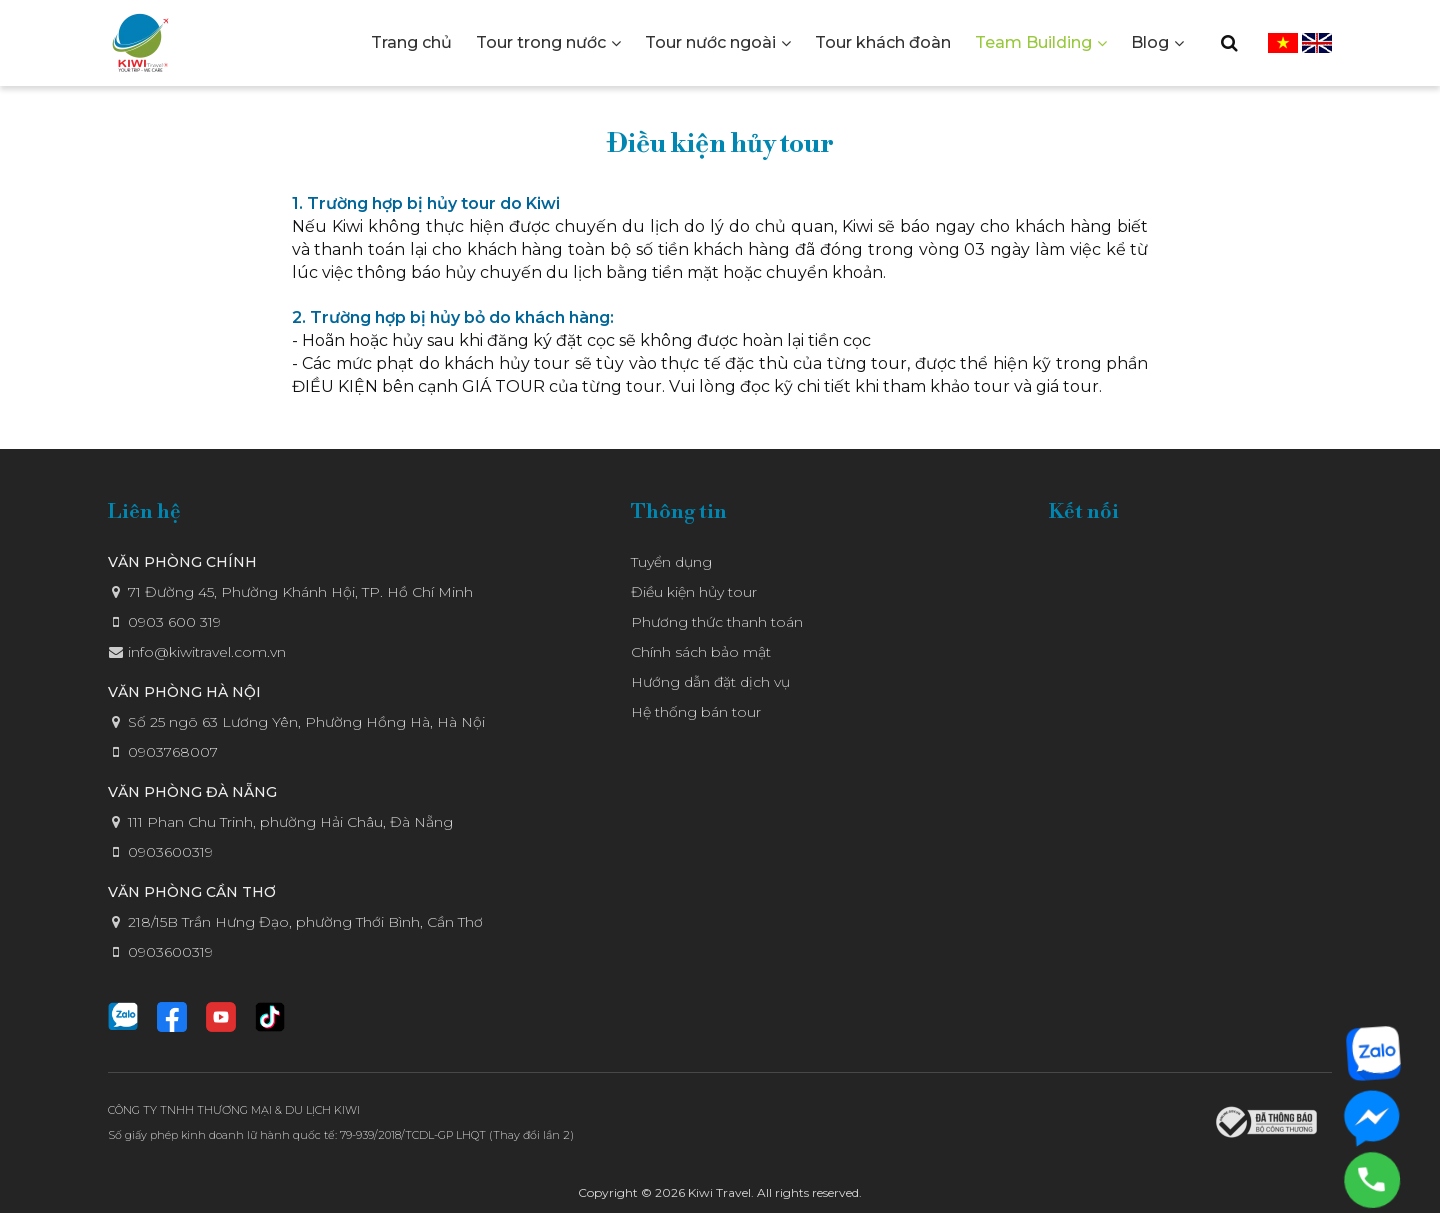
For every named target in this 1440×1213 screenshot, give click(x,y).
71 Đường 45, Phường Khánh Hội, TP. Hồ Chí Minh (300, 592)
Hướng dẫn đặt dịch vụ (710, 682)
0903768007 (173, 752)
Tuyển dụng (671, 562)
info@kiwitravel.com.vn (207, 652)
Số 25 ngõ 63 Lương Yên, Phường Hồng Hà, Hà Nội (306, 722)
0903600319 (170, 852)
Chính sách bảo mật (701, 652)
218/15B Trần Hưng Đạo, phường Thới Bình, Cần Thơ (305, 922)
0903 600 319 (174, 622)
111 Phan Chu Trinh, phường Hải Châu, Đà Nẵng (290, 822)
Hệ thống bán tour (696, 712)
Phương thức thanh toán (717, 622)
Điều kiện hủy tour (694, 592)
